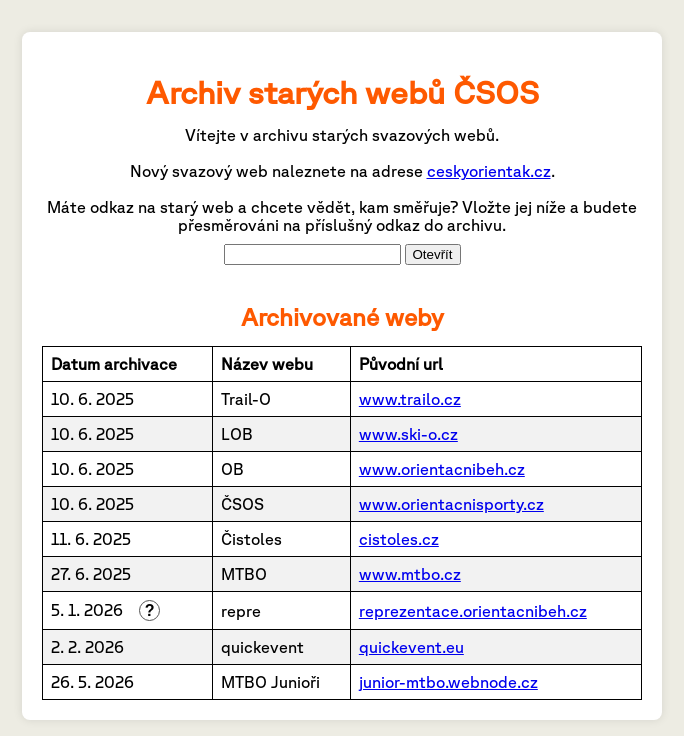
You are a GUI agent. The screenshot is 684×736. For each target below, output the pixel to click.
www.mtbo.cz (410, 574)
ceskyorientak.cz (489, 171)
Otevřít (433, 254)
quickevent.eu (411, 647)
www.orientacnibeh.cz (442, 469)
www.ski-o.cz (408, 434)
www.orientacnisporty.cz (451, 504)
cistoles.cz (399, 539)
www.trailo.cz (410, 399)
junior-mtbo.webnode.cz (448, 682)
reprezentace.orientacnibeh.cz (473, 611)
